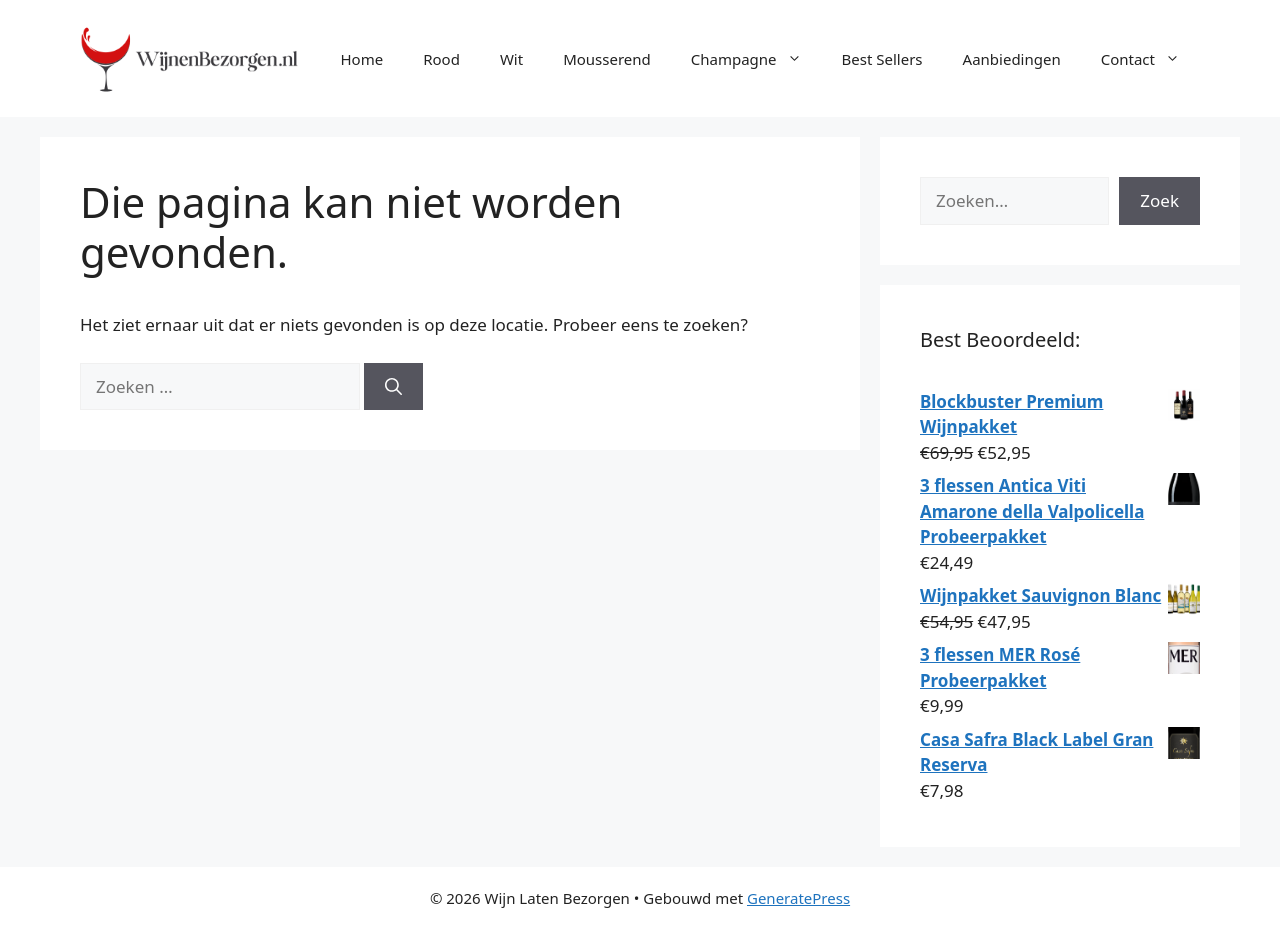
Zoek (1159, 200)
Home (361, 59)
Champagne (756, 59)
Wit (511, 59)
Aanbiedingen (1012, 59)
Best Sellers (882, 59)
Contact (1150, 59)
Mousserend (607, 59)
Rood (441, 59)
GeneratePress (798, 898)
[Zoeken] (393, 387)
